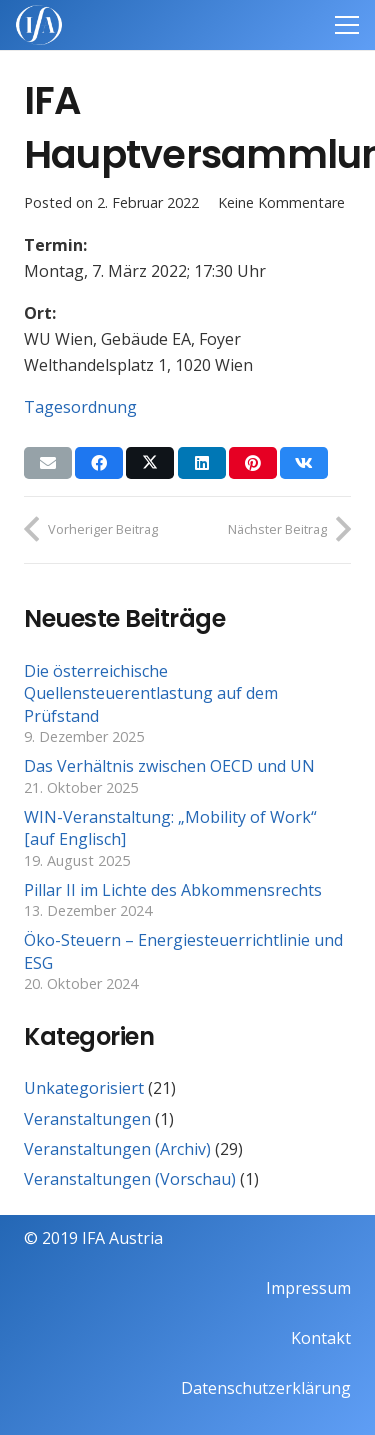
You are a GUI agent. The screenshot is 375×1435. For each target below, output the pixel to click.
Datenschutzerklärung (266, 1388)
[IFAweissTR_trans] (39, 25)
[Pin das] (253, 463)
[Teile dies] (99, 463)
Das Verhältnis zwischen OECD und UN (169, 766)
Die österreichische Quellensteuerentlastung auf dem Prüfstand (151, 693)
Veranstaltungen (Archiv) (117, 1149)
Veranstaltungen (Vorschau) (130, 1179)
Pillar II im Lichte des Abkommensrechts (173, 890)
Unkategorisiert (84, 1088)
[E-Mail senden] (48, 463)
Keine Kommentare (281, 202)
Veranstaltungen (87, 1119)
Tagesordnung (80, 407)
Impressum (308, 1288)
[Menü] (347, 25)
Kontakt (321, 1338)
